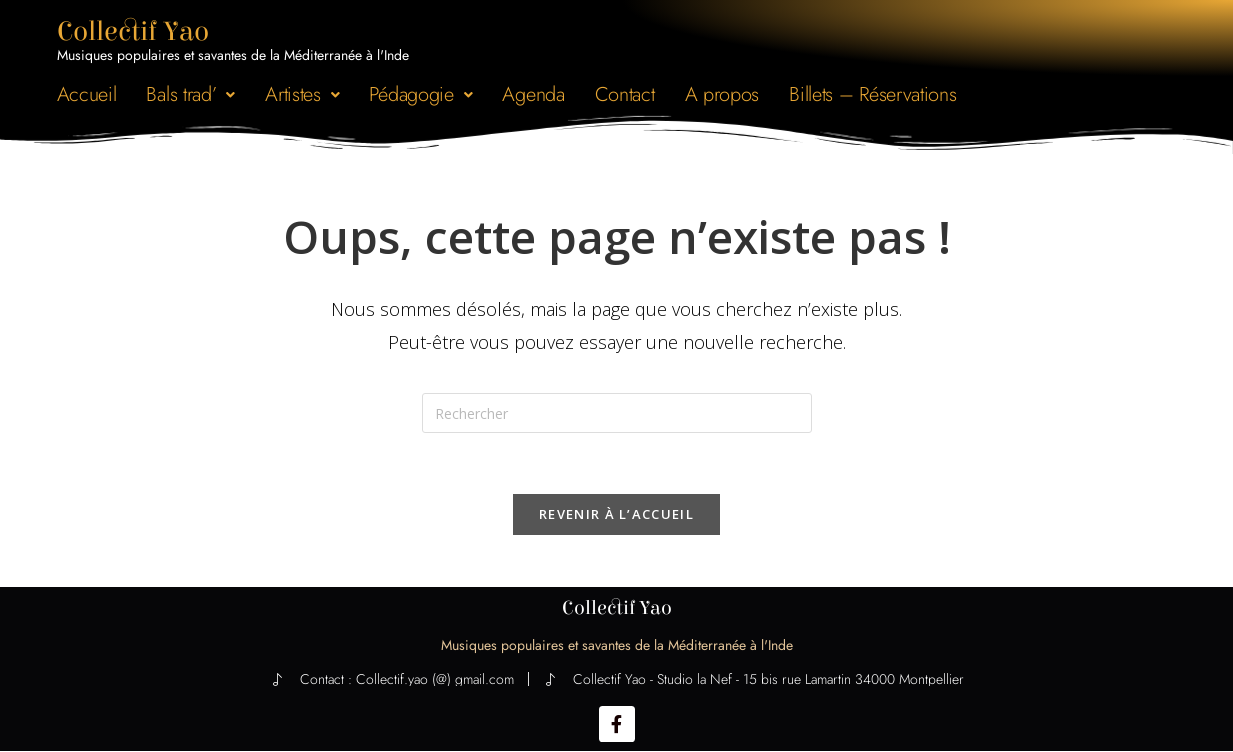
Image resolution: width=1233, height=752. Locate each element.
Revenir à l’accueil (616, 514)
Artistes (302, 94)
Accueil (87, 94)
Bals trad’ (190, 94)
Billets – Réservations (872, 94)
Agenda (533, 94)
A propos (722, 94)
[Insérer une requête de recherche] (617, 413)
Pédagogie (420, 94)
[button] (190, 94)
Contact (625, 94)
